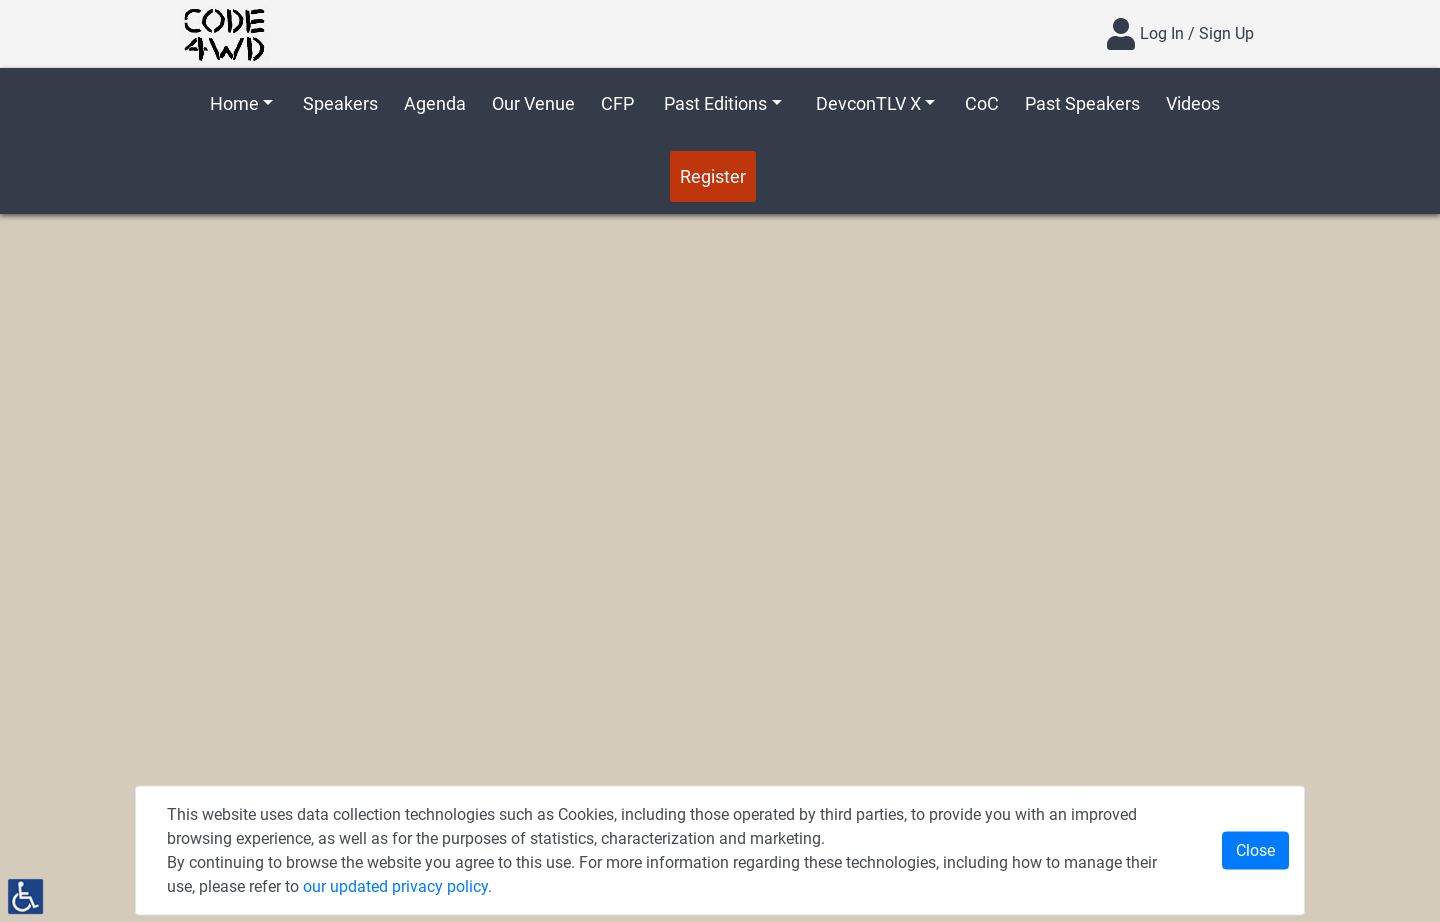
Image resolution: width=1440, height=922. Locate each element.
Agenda (435, 103)
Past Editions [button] (715, 103)
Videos (1193, 103)
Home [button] (234, 103)
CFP (617, 103)
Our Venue (533, 103)
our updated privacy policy (395, 886)
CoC (982, 103)
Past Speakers (1082, 103)
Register (713, 176)
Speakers (340, 103)
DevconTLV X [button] (868, 103)
